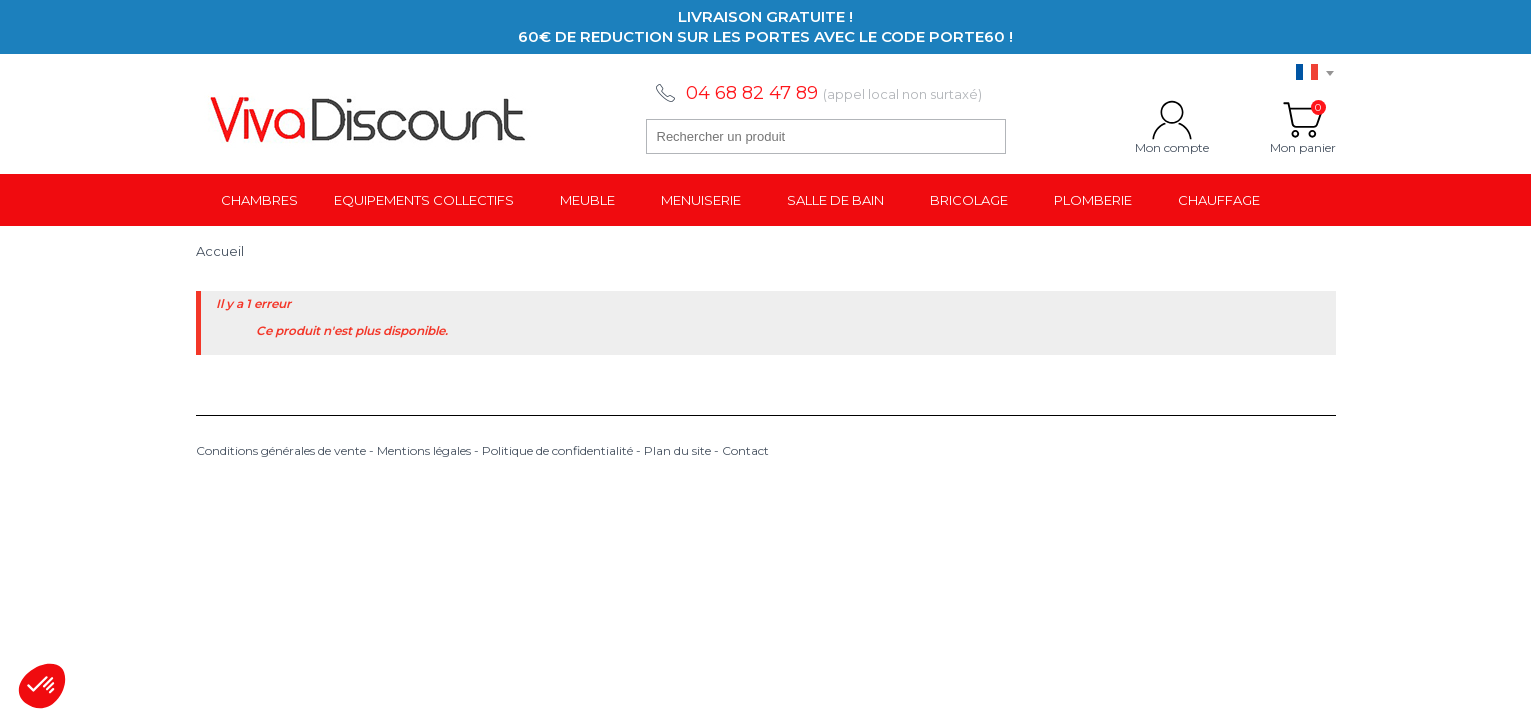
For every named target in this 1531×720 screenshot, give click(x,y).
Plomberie (1093, 200)
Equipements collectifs (424, 200)
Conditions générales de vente (281, 450)
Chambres (259, 200)
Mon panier (1303, 120)
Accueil (220, 251)
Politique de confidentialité (557, 450)
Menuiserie (701, 200)
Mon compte (1172, 120)
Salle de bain (835, 200)
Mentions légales (424, 450)
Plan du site (677, 450)
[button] (42, 686)
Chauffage (1219, 200)
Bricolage (969, 200)
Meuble (587, 200)
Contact (745, 450)
